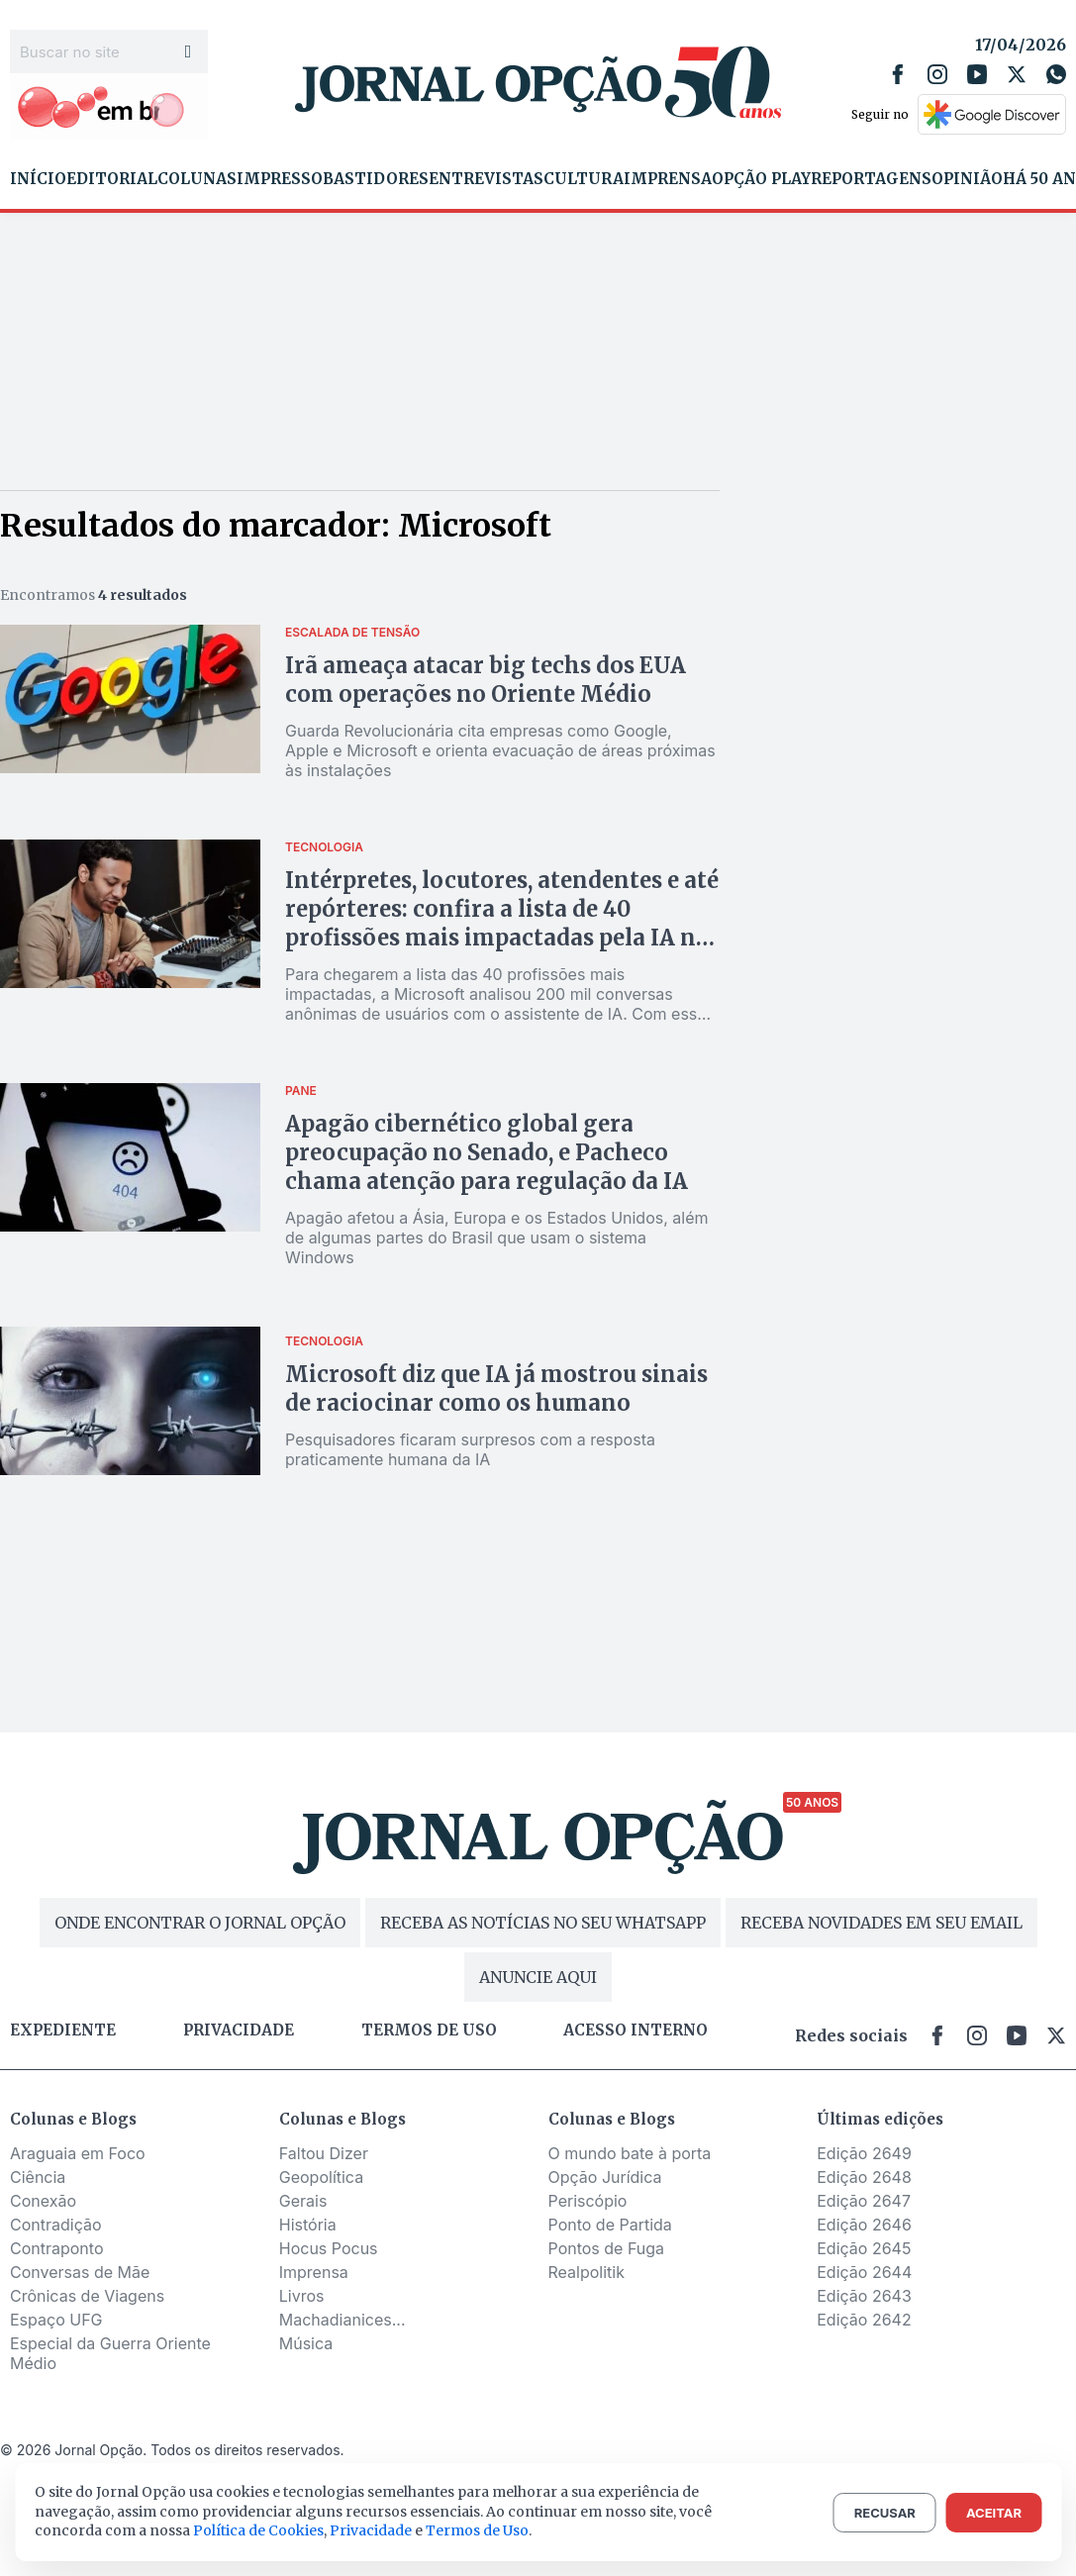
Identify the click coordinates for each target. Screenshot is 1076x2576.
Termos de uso (429, 2030)
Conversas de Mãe (79, 2272)
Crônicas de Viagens (87, 2296)
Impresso (280, 179)
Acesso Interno (635, 2030)
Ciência (37, 2177)
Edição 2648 (864, 2177)
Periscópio (588, 2201)
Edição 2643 (864, 2296)
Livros (302, 2296)
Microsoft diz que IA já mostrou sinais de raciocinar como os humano (496, 1388)
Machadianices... (342, 2319)
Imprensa (668, 179)
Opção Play (761, 179)
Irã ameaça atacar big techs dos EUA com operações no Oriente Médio (485, 679)
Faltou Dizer (323, 2153)
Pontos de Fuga (606, 2248)
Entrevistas (486, 179)
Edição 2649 (864, 2153)
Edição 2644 (864, 2272)
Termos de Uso (477, 2530)
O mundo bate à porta (630, 2153)
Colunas (197, 179)
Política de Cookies (258, 2530)
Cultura (583, 179)
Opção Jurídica (605, 2177)
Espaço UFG (56, 2319)
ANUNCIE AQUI (538, 1977)
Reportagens (871, 179)
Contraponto (57, 2248)
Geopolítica (321, 2177)
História (308, 2224)
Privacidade (238, 2030)
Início (38, 179)
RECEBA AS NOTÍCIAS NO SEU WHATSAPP (543, 1922)
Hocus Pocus (328, 2248)
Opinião (967, 179)
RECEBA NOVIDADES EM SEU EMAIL (881, 1922)
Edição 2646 (864, 2224)
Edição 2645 (864, 2248)
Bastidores (376, 179)
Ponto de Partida (610, 2224)
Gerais (303, 2201)
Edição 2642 (864, 2319)
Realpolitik (586, 2272)
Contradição (56, 2224)
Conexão (43, 2201)
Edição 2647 (864, 2201)
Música (306, 2343)
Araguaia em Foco (78, 2153)
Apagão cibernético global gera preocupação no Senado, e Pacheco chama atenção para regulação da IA (486, 1152)
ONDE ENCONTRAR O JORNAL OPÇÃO (199, 1922)
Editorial (111, 179)
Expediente (63, 2030)
